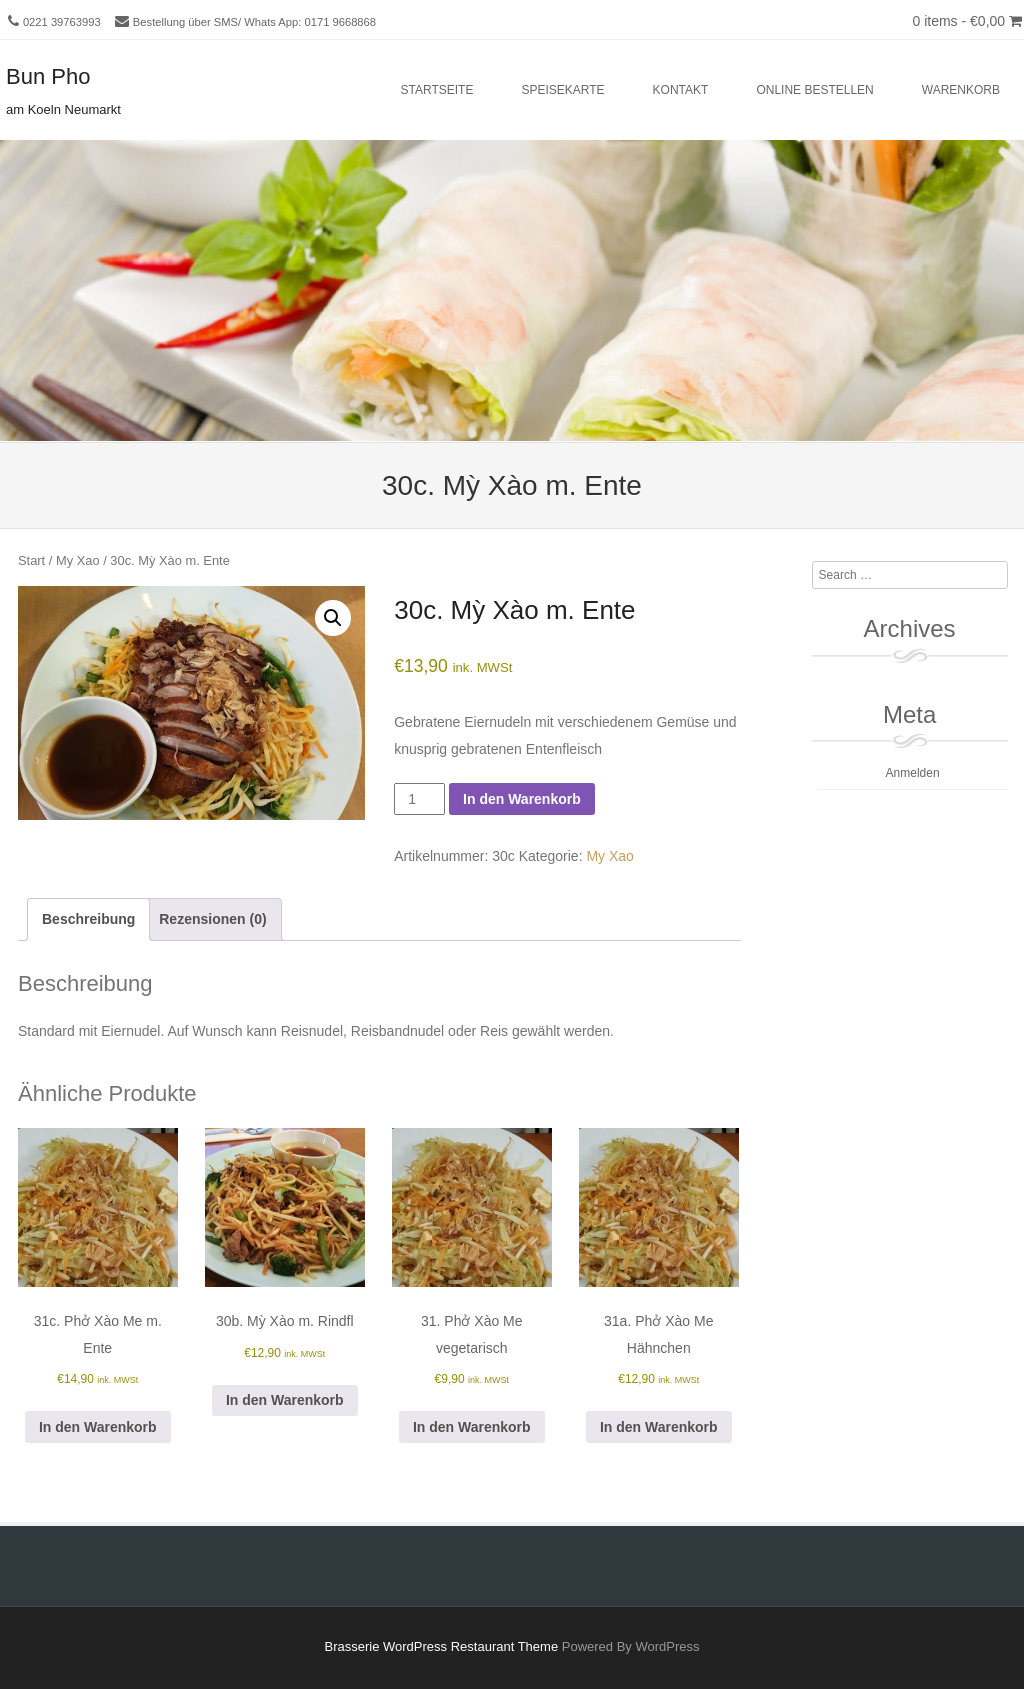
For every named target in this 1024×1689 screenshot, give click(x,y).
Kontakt (681, 90)
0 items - (967, 21)
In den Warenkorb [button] (98, 1427)
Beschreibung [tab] (88, 919)
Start (31, 560)
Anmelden (913, 773)
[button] (333, 618)
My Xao (78, 560)
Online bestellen (814, 90)
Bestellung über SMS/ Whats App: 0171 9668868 (254, 22)
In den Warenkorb (522, 799)
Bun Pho (48, 76)
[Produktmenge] (419, 799)
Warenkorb (961, 90)
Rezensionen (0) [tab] (212, 919)
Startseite (437, 90)
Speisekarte (562, 90)
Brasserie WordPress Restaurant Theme (442, 1646)
